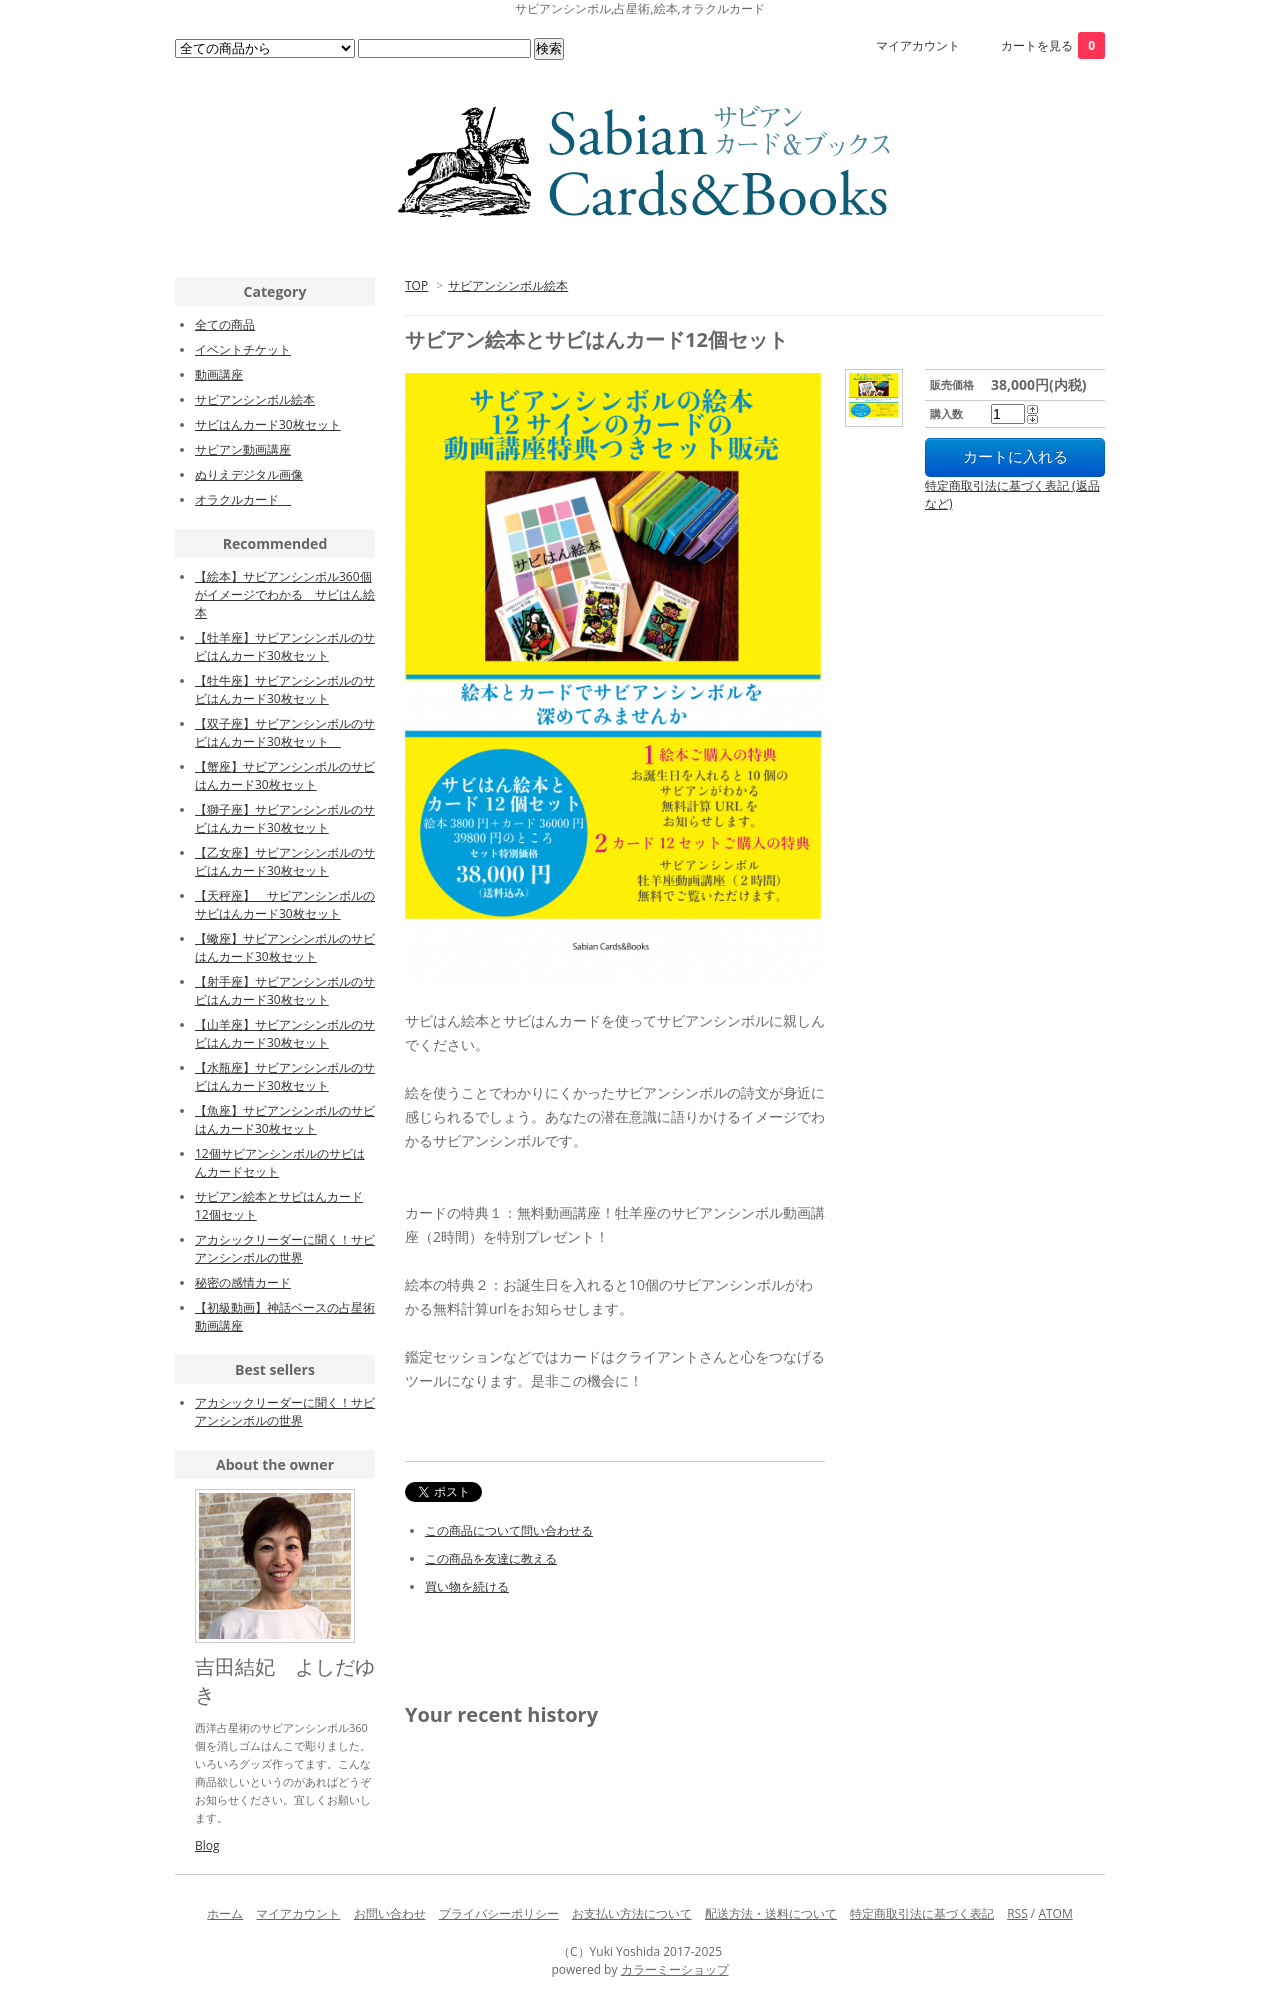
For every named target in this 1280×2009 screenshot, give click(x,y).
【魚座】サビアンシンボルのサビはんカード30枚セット (285, 1119)
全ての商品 (225, 324)
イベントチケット (243, 349)
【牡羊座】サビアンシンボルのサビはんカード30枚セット (285, 646)
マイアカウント (918, 45)
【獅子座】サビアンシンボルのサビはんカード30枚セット (285, 818)
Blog (207, 1845)
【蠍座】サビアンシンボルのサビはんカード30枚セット (285, 947)
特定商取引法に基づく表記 (922, 1913)
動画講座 (219, 374)
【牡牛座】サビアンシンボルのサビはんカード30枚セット (285, 689)
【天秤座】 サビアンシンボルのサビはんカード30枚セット (285, 904)
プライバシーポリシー (499, 1913)
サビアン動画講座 (243, 449)
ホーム (225, 1913)
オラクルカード (243, 499)
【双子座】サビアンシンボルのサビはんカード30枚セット (285, 732)
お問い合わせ (390, 1913)
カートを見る (1053, 45)
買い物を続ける (467, 1586)
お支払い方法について (632, 1913)
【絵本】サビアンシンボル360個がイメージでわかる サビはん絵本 (285, 594)
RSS (1017, 1913)
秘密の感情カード (243, 1282)
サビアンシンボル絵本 (508, 285)
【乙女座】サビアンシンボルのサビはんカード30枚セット (285, 861)
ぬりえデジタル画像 (249, 474)
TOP (416, 285)
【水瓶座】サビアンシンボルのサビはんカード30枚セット (285, 1076)
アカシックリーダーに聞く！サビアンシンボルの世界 (285, 1248)
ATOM (1055, 1913)
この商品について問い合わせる (509, 1530)
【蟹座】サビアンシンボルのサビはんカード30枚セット (285, 775)
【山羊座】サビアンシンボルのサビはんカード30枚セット (285, 1033)
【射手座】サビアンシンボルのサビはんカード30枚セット (285, 990)
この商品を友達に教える (491, 1558)
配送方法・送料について (771, 1913)
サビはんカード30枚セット (268, 424)
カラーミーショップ (675, 1969)
